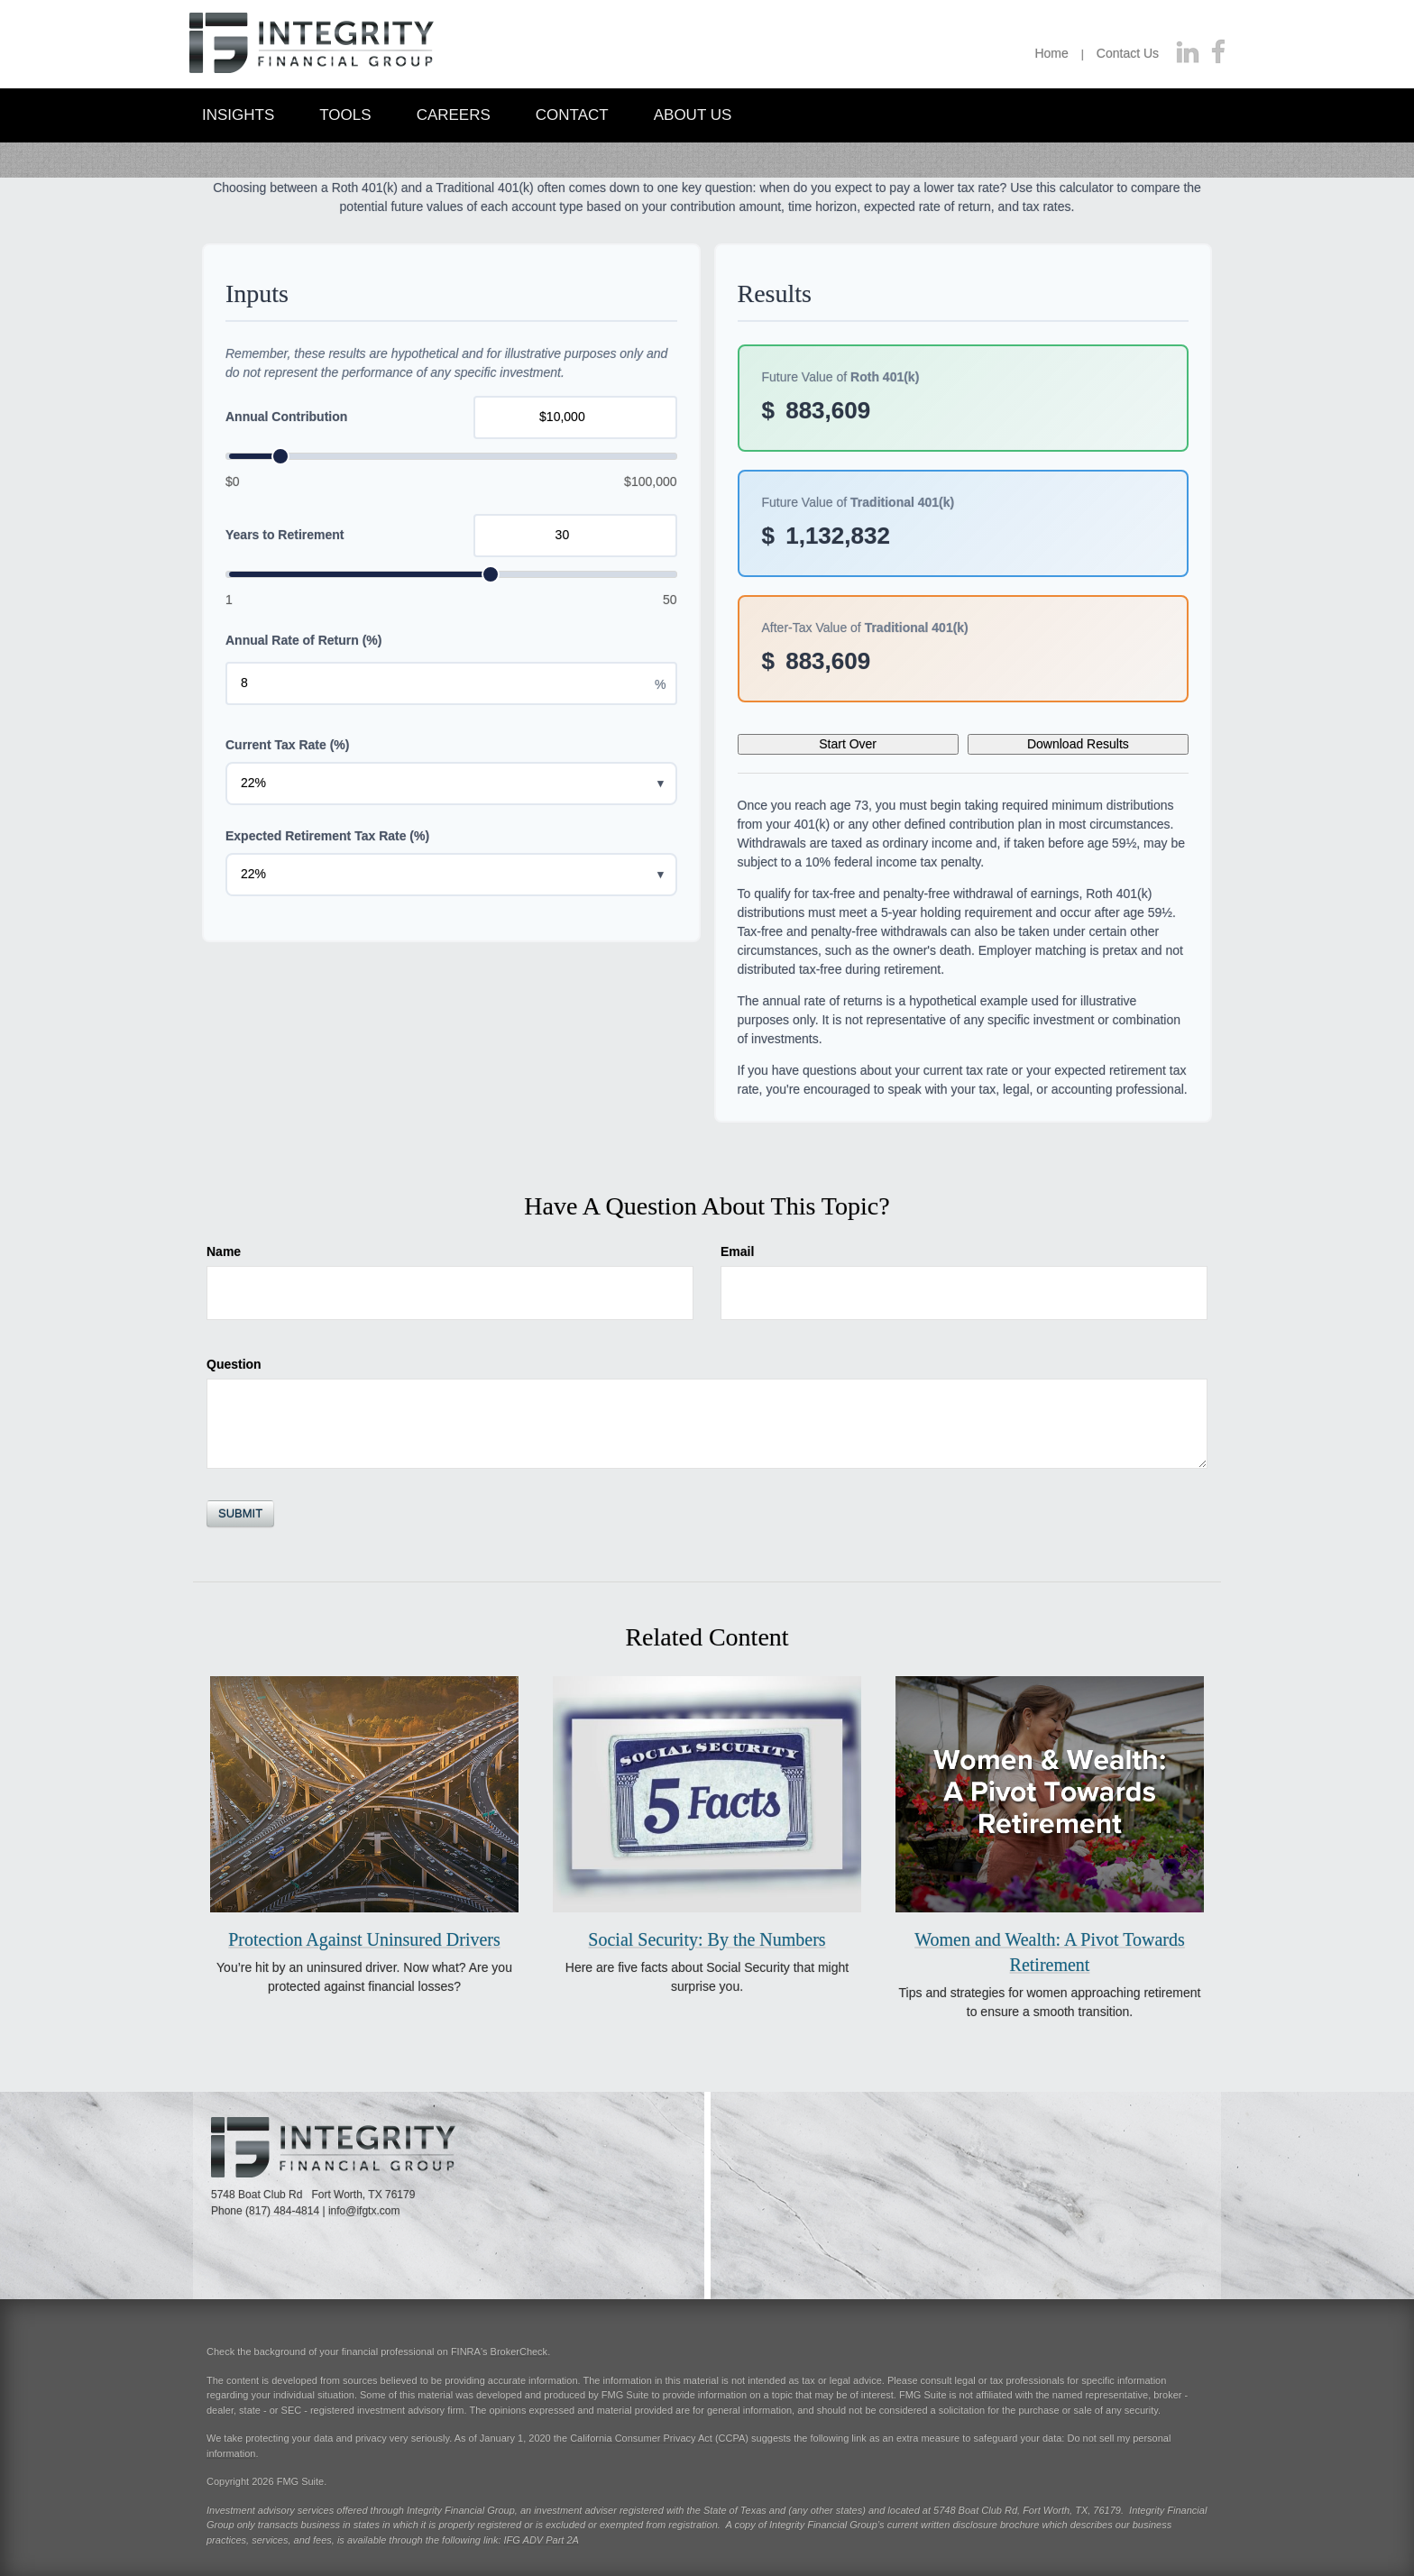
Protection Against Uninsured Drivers (364, 1939)
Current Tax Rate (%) (287, 745)
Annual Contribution (286, 416)
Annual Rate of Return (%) (303, 640)
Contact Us (1128, 53)
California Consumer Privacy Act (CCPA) (659, 2438)
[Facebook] (1218, 53)
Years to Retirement (284, 534)
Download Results (1078, 744)
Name (224, 1251)
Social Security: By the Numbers (706, 1939)
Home (1051, 53)
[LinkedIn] (1187, 53)
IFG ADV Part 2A (541, 2540)
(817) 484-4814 (282, 2211)
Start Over (848, 744)
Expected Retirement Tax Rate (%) (327, 836)
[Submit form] (240, 1513)
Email (737, 1251)
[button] (238, 114)
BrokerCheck (519, 2351)
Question (234, 1364)
